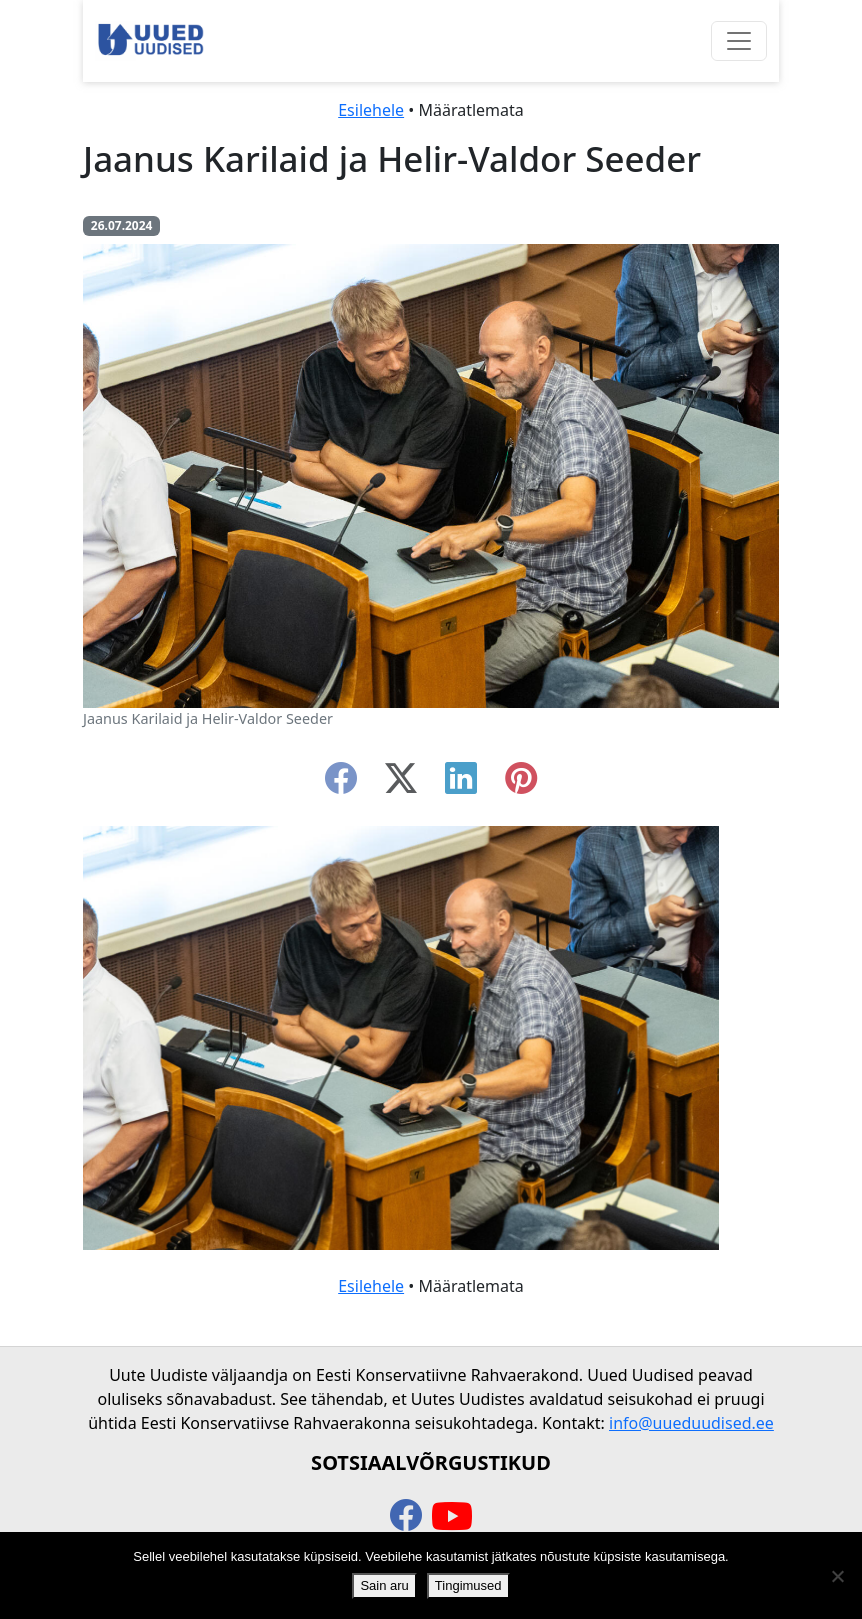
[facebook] (341, 784)
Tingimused (468, 1585)
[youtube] (452, 1517)
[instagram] (521, 784)
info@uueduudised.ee (691, 1423)
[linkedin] (461, 784)
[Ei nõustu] (837, 1576)
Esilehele (371, 110)
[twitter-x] (401, 784)
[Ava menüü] (739, 41)
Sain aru (384, 1585)
